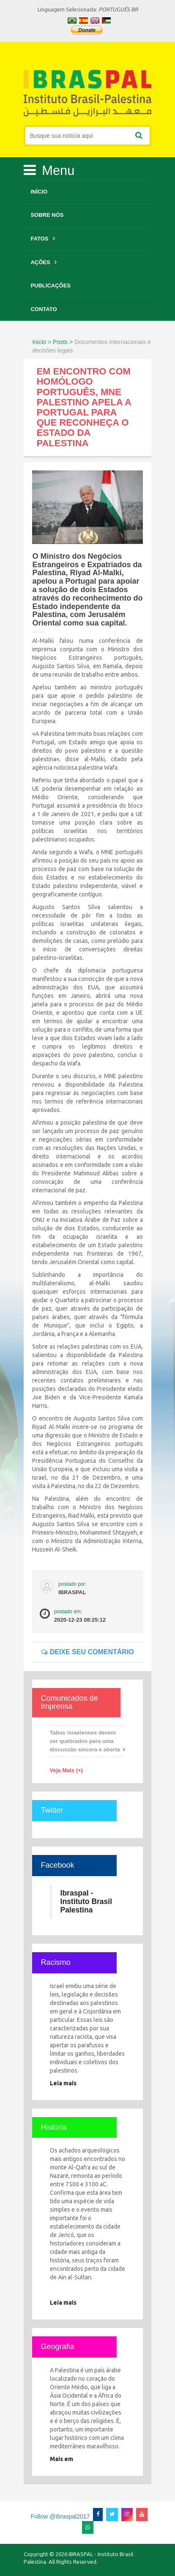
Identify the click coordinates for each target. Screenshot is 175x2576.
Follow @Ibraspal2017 (60, 2516)
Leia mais (63, 2083)
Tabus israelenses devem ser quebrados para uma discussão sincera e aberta (85, 1741)
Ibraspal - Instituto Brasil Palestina (86, 1901)
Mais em (61, 2459)
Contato (43, 309)
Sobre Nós (46, 215)
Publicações (50, 285)
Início (38, 191)
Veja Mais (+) (66, 1770)
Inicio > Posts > (52, 342)
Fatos (39, 238)
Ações (40, 262)
